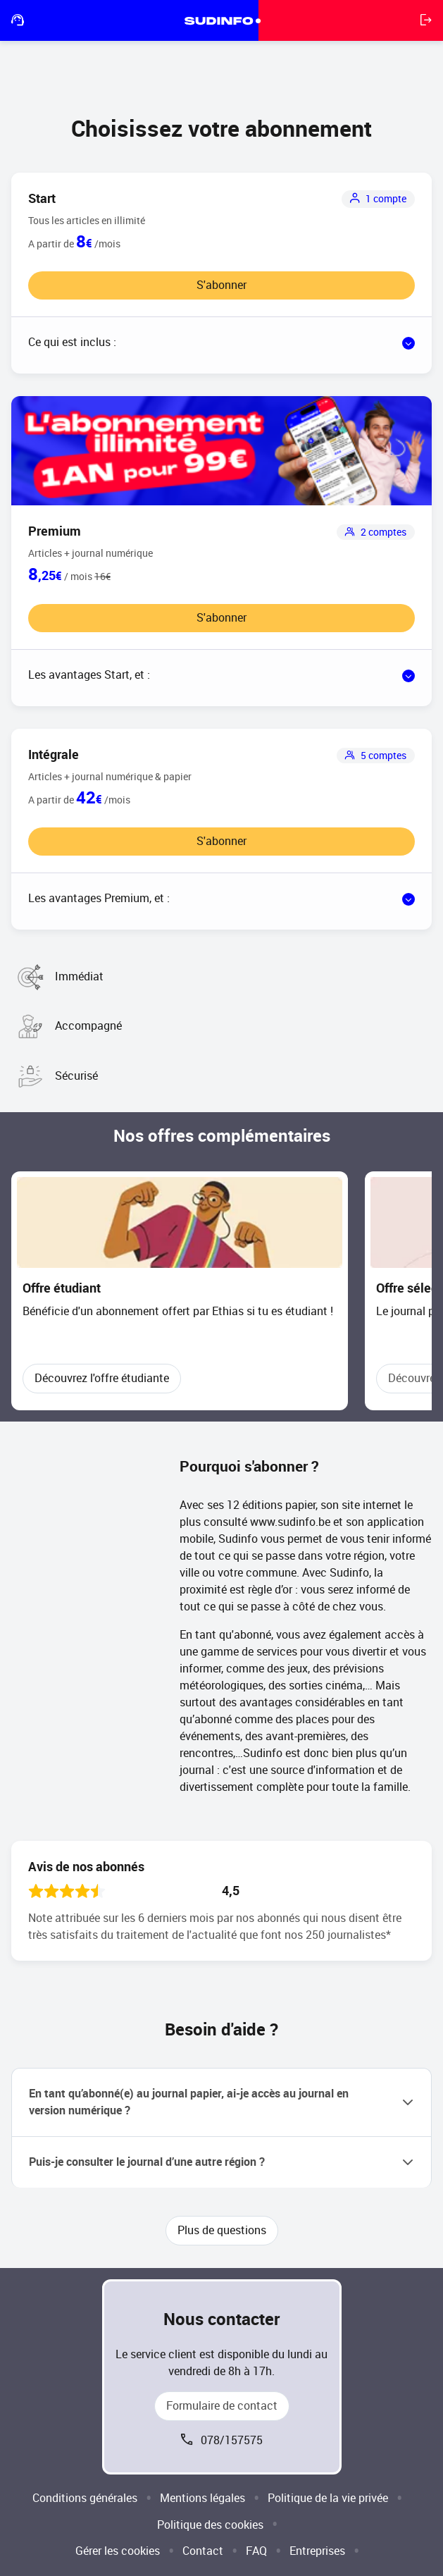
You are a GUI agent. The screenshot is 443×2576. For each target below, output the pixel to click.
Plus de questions (221, 2230)
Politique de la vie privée (328, 2498)
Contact (202, 2551)
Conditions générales (84, 2498)
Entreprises (317, 2551)
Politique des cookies (210, 2525)
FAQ (256, 2551)
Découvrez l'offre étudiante (102, 1378)
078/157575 (232, 2440)
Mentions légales (202, 2498)
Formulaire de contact (221, 2405)
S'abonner (221, 285)
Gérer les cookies (117, 2551)
